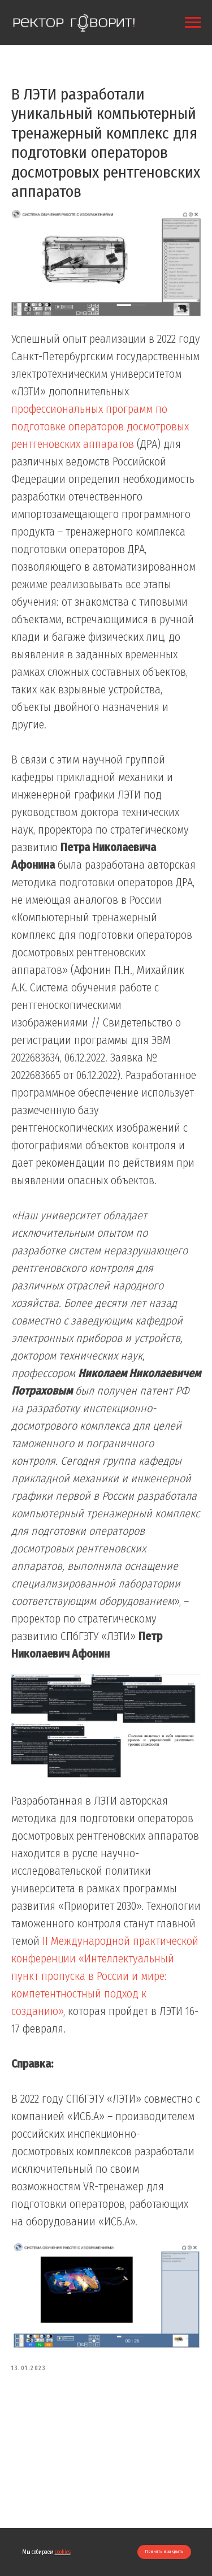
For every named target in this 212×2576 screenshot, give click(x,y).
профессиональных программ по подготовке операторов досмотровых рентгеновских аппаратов (100, 426)
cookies (63, 2552)
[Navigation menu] (193, 22)
